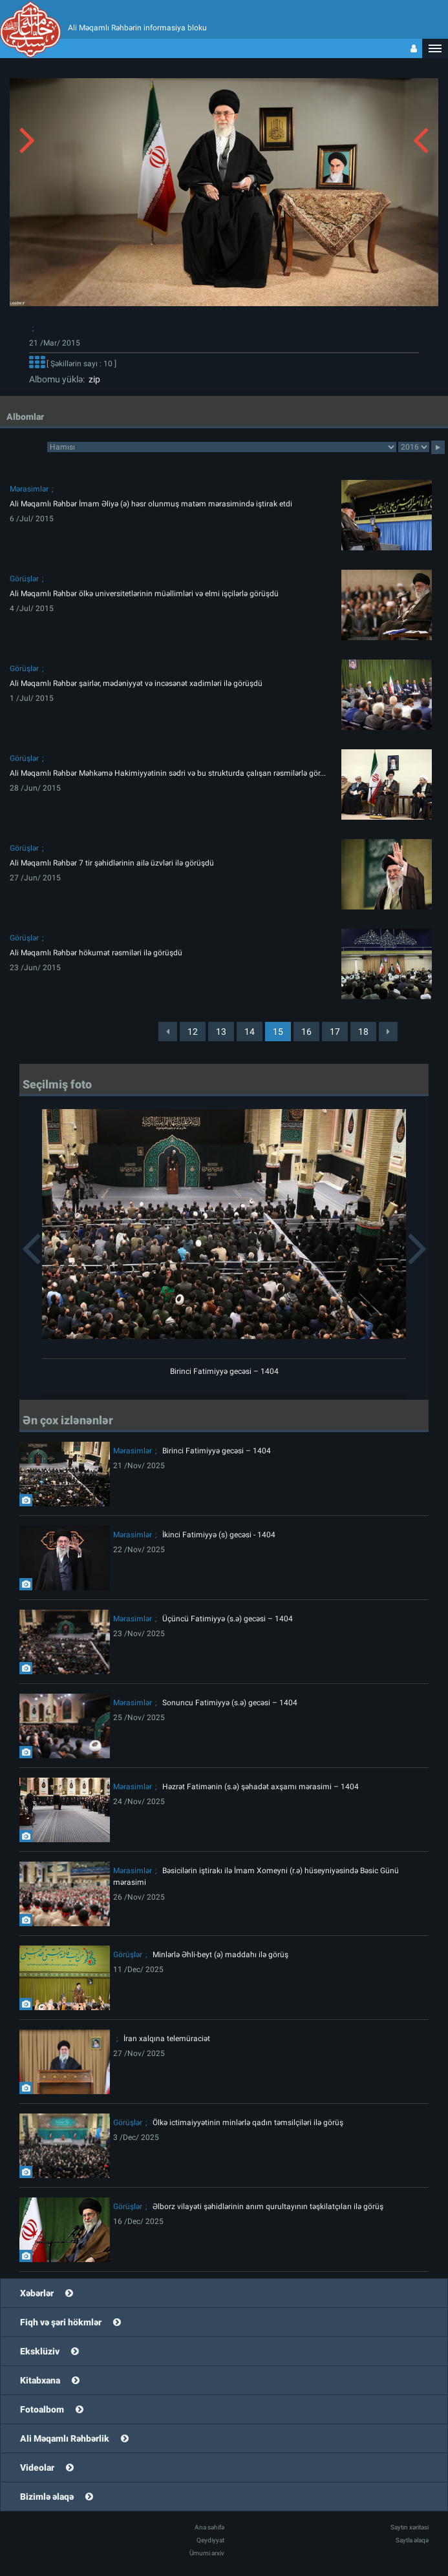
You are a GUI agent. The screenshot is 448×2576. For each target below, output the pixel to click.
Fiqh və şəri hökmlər (60, 2322)
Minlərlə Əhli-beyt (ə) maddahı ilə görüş (220, 1954)
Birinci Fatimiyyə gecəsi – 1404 (224, 1371)
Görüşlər (24, 578)
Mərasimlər (29, 488)
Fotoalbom (42, 2409)
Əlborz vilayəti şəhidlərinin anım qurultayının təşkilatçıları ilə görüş (268, 2206)
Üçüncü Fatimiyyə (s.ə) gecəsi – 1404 (227, 1618)
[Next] (388, 1031)
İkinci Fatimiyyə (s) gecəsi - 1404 (218, 1534)
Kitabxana (40, 2380)
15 (278, 1031)
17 (335, 1031)
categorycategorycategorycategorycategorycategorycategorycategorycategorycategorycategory (221, 447)
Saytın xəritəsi (409, 2527)
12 (192, 1031)
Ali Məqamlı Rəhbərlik (64, 2438)
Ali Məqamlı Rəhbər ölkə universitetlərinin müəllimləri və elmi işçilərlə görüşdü (144, 593)
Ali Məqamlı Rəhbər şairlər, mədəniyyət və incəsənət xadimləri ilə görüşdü (136, 683)
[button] (435, 48)
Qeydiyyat (210, 2540)
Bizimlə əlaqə (47, 2496)
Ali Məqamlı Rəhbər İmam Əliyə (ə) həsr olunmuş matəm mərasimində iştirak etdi (151, 503)
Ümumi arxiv (206, 2553)
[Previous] (167, 1031)
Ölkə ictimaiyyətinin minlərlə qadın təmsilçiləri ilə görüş (248, 2122)
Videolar (37, 2467)
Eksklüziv (39, 2351)
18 (363, 1031)
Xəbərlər (37, 2293)
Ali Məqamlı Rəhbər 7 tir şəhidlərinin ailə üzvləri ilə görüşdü (112, 862)
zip (92, 379)
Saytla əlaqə (412, 2540)
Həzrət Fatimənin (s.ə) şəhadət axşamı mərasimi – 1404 (260, 1786)
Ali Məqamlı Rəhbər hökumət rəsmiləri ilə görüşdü (96, 952)
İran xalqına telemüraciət (166, 2038)
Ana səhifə (209, 2527)
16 (306, 1031)
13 (221, 1031)
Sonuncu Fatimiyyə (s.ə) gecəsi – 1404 (229, 1702)
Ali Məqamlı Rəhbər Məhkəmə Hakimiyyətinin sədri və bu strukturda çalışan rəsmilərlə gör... (168, 773)
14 (249, 1031)
